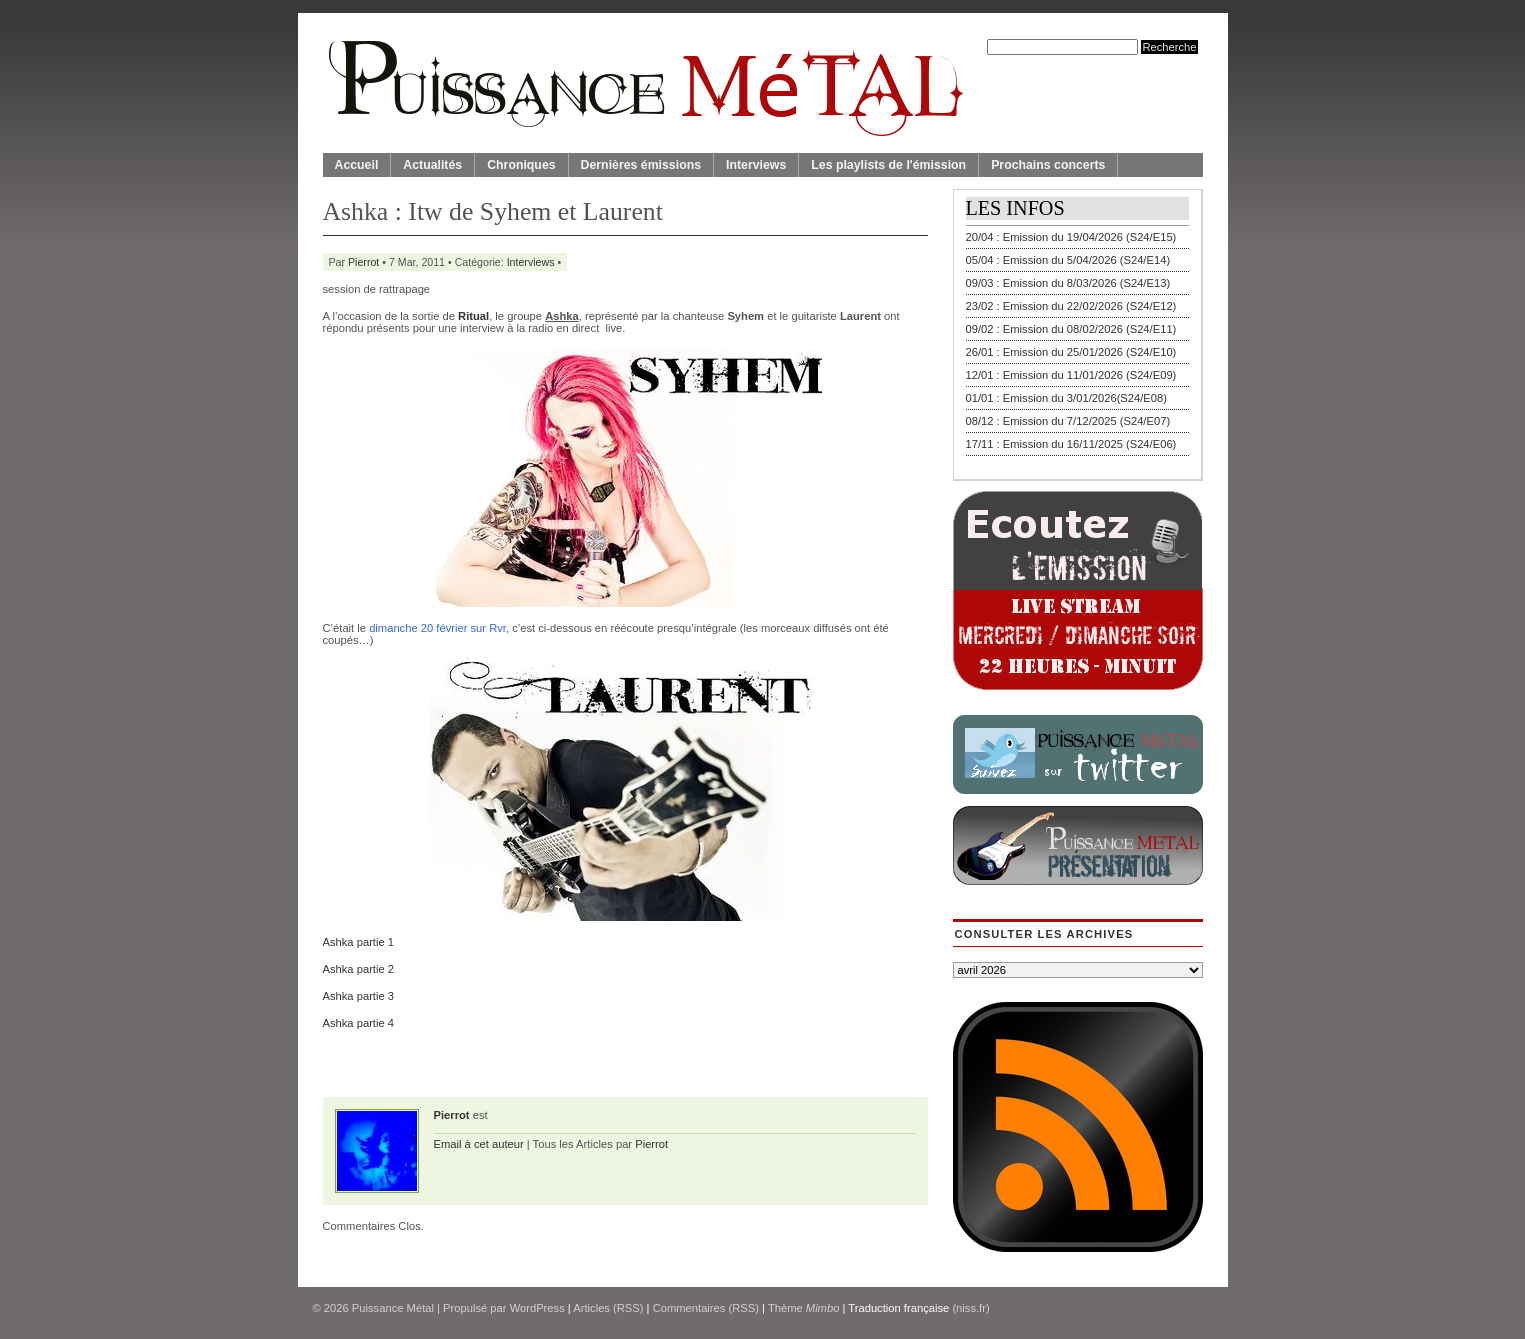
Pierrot (363, 262)
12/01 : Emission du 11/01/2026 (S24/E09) (1071, 375)
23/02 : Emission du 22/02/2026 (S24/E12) (1071, 306)
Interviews (756, 165)
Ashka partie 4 (359, 1023)
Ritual (473, 316)
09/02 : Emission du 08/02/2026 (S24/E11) (1071, 329)
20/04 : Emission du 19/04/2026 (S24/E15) (1071, 237)
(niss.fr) (970, 1308)
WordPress (537, 1308)
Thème (804, 1308)
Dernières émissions (641, 165)
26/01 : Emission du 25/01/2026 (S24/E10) (1071, 352)
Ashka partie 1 (359, 942)
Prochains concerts (1048, 165)
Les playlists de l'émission (888, 165)
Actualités (432, 165)
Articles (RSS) (608, 1308)
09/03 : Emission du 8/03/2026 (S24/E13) (1068, 283)
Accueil (357, 165)
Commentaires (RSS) (706, 1308)
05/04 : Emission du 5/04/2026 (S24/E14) (1068, 260)
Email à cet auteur (479, 1144)
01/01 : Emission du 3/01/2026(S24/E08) (1067, 398)
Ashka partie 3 (359, 996)
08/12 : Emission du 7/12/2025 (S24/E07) (1068, 421)
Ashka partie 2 (359, 969)
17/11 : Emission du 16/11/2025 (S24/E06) (1071, 444)
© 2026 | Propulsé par (411, 1308)
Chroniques (521, 165)
